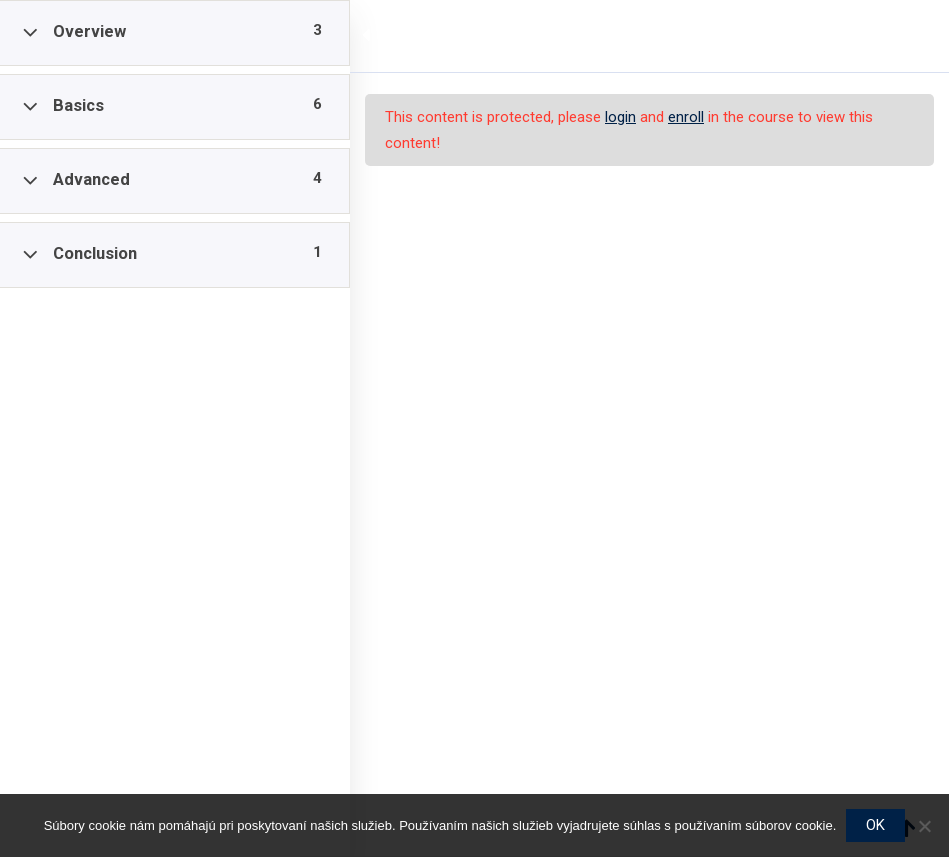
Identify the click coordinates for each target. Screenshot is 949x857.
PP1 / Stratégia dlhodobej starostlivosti (525, 36)
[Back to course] (919, 36)
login (620, 117)
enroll (686, 117)
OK (875, 825)
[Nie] (924, 826)
